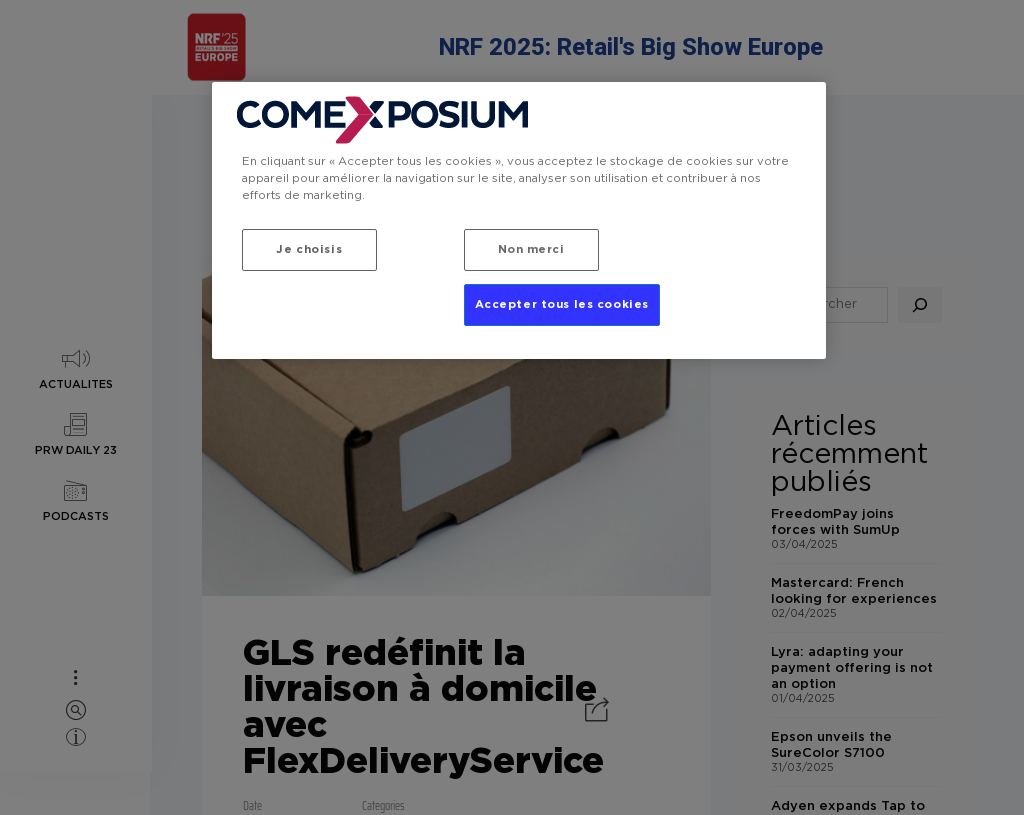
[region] (519, 220)
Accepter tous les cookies (562, 304)
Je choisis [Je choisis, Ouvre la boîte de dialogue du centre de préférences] (309, 249)
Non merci (531, 249)
